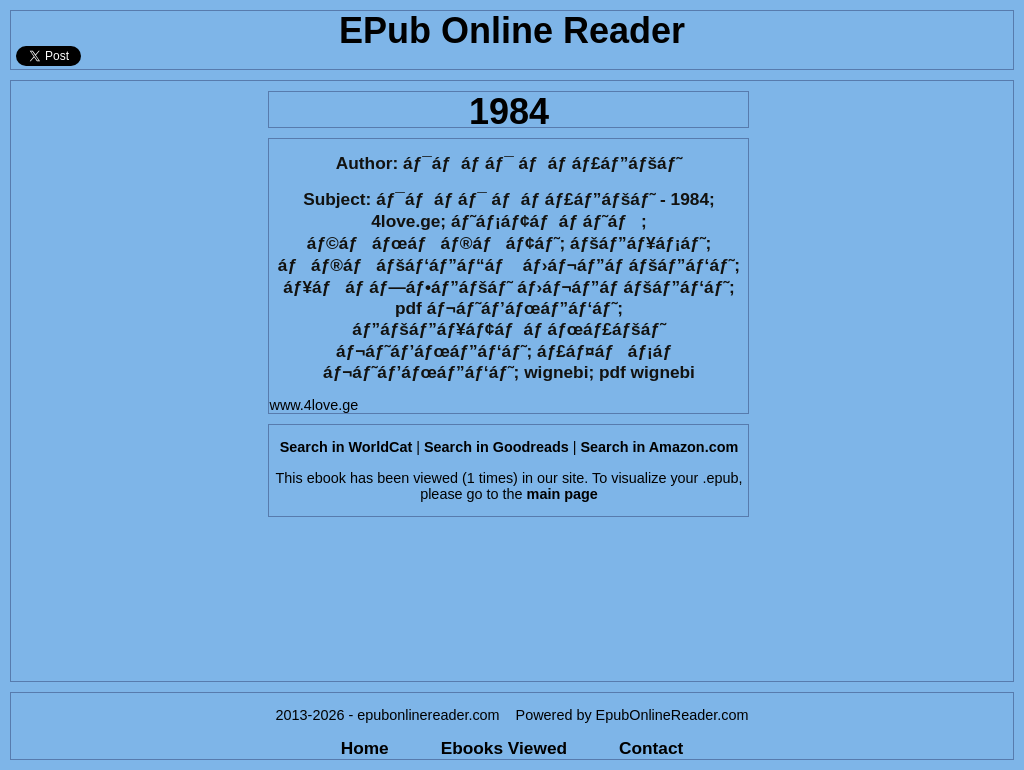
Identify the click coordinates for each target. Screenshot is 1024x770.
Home (365, 748)
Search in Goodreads (496, 447)
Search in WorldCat (346, 447)
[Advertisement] (133, 381)
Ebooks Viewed (504, 748)
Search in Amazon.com (659, 447)
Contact (651, 748)
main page (562, 494)
